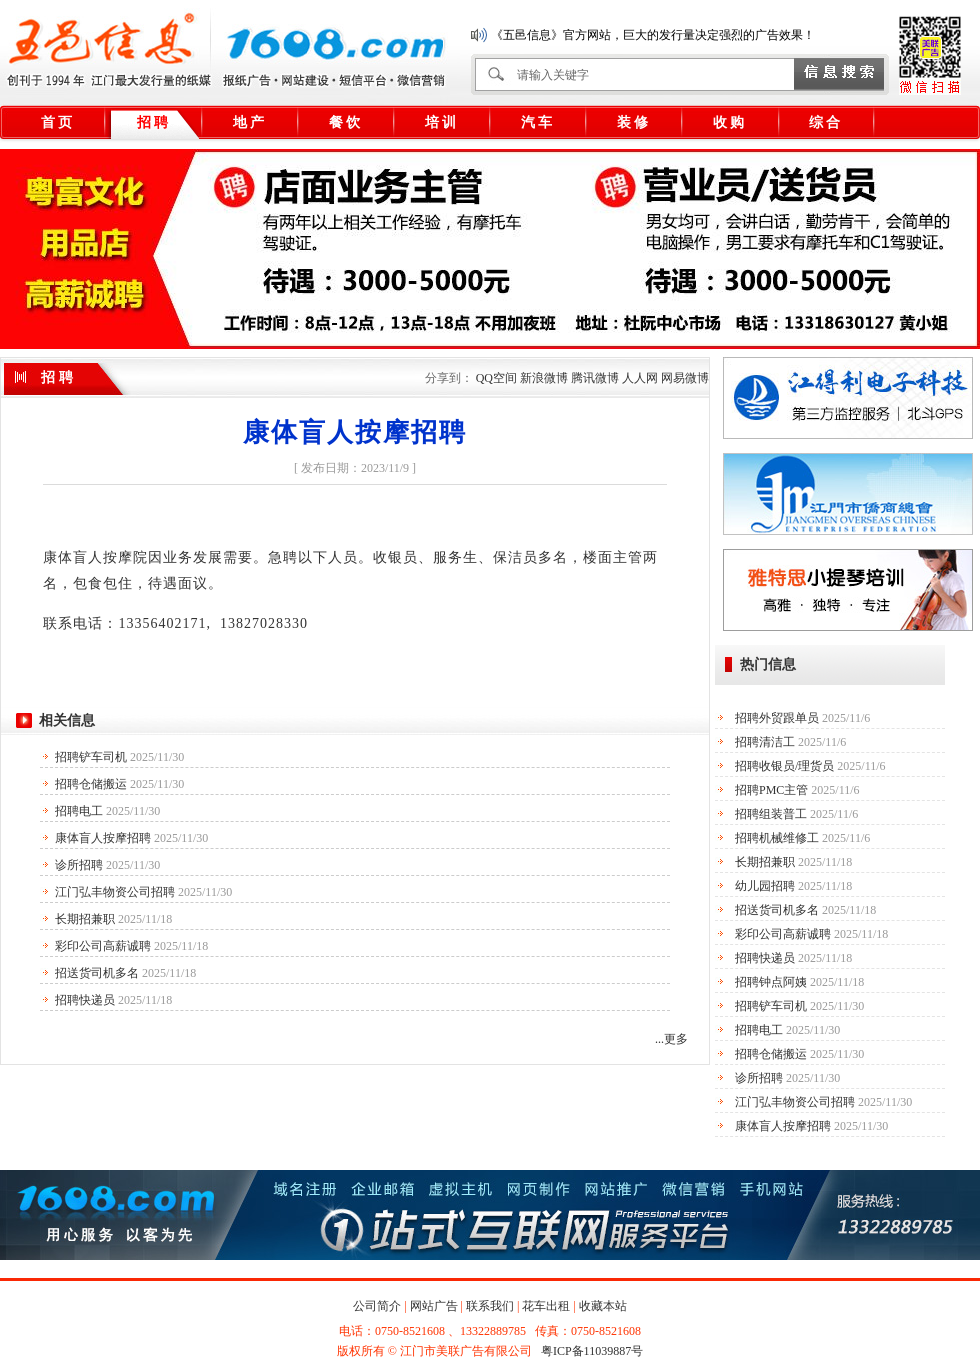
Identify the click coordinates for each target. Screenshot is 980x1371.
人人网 (640, 378)
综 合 (825, 122)
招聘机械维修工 (777, 838)
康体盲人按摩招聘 (103, 838)
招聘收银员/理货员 (784, 766)
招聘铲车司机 (91, 757)
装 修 (633, 122)
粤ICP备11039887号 (592, 1351)
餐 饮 (345, 122)
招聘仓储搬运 (91, 784)
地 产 (249, 122)
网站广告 (434, 1306)
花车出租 (546, 1306)
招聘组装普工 (771, 814)
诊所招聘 (79, 865)
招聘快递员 (85, 1000)
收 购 (729, 122)
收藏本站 (603, 1306)
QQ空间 (496, 378)
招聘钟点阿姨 (771, 982)
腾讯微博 (595, 378)
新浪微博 (544, 378)
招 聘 (153, 122)
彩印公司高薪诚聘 (103, 946)
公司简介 (377, 1306)
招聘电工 (79, 811)
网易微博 (685, 378)
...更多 (671, 1039)
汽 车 (537, 122)
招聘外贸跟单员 (777, 718)
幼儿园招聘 (765, 886)
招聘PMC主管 (771, 790)
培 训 (441, 122)
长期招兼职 (85, 919)
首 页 (57, 122)
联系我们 (490, 1306)
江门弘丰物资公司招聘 (115, 892)
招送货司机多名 (97, 973)
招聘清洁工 (765, 742)
